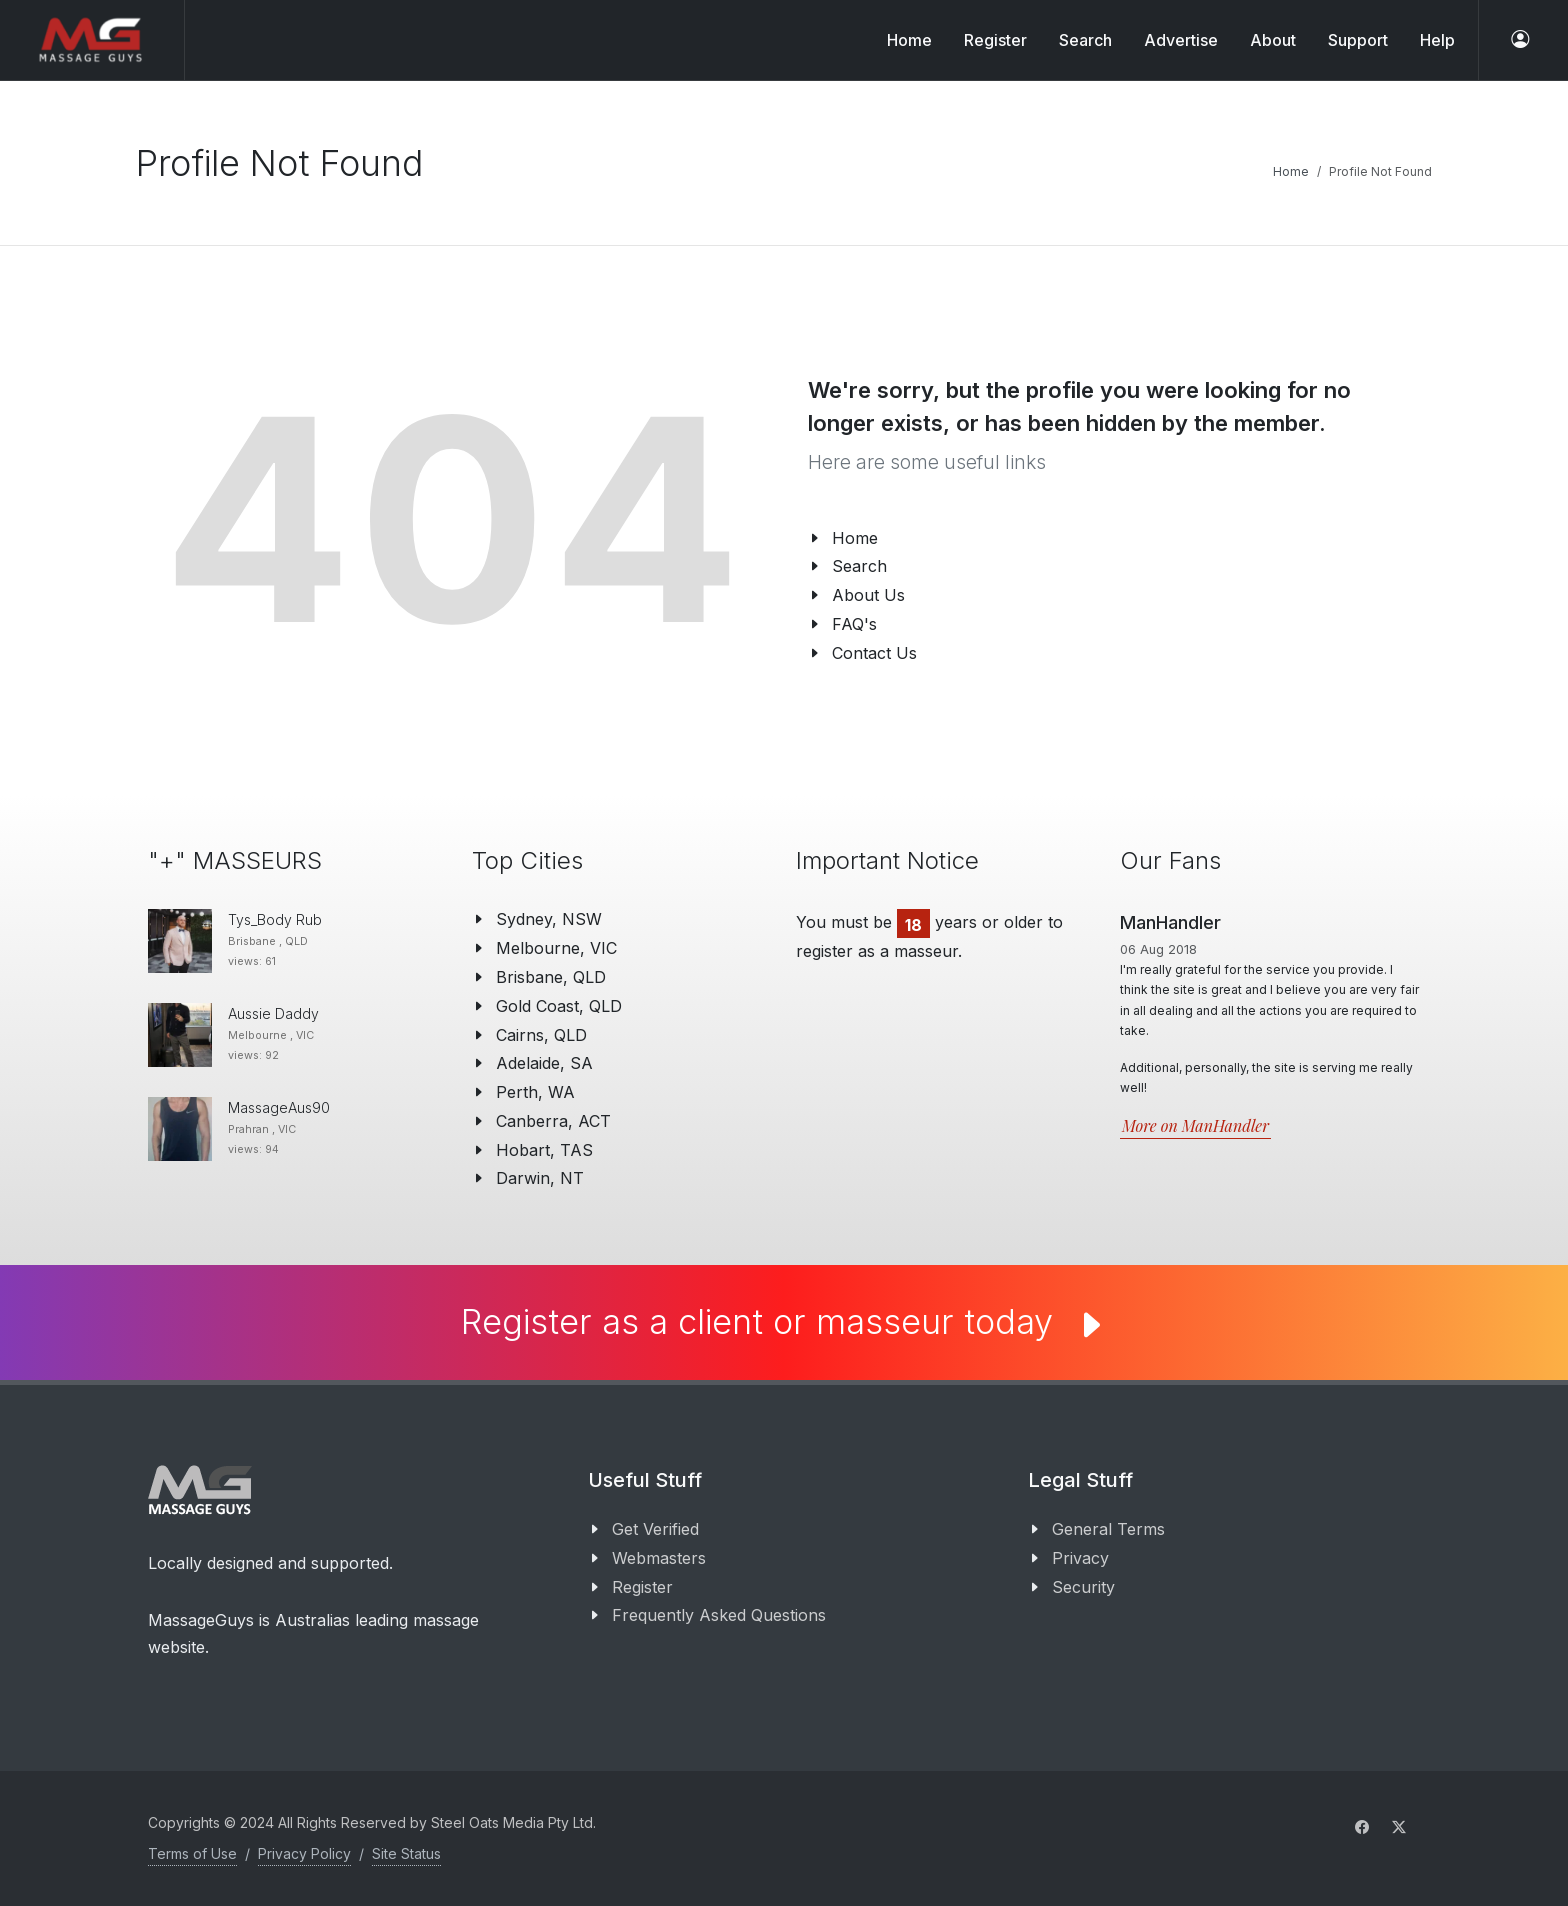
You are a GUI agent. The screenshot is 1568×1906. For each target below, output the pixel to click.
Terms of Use (192, 1853)
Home (909, 40)
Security (1083, 1587)
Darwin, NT (540, 1178)
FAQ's (854, 624)
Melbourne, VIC (556, 948)
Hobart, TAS (544, 1150)
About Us (868, 595)
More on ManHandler (1195, 1125)
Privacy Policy (304, 1853)
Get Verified (655, 1529)
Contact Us (874, 653)
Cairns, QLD (541, 1035)
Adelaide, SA (544, 1063)
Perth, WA (535, 1092)
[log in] (1520, 40)
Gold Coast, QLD (559, 1006)
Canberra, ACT (553, 1121)
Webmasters (659, 1558)
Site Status (406, 1853)
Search (859, 566)
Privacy (1080, 1558)
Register (642, 1587)
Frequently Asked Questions (719, 1615)
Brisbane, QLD (551, 977)
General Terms (1108, 1529)
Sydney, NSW (549, 919)
